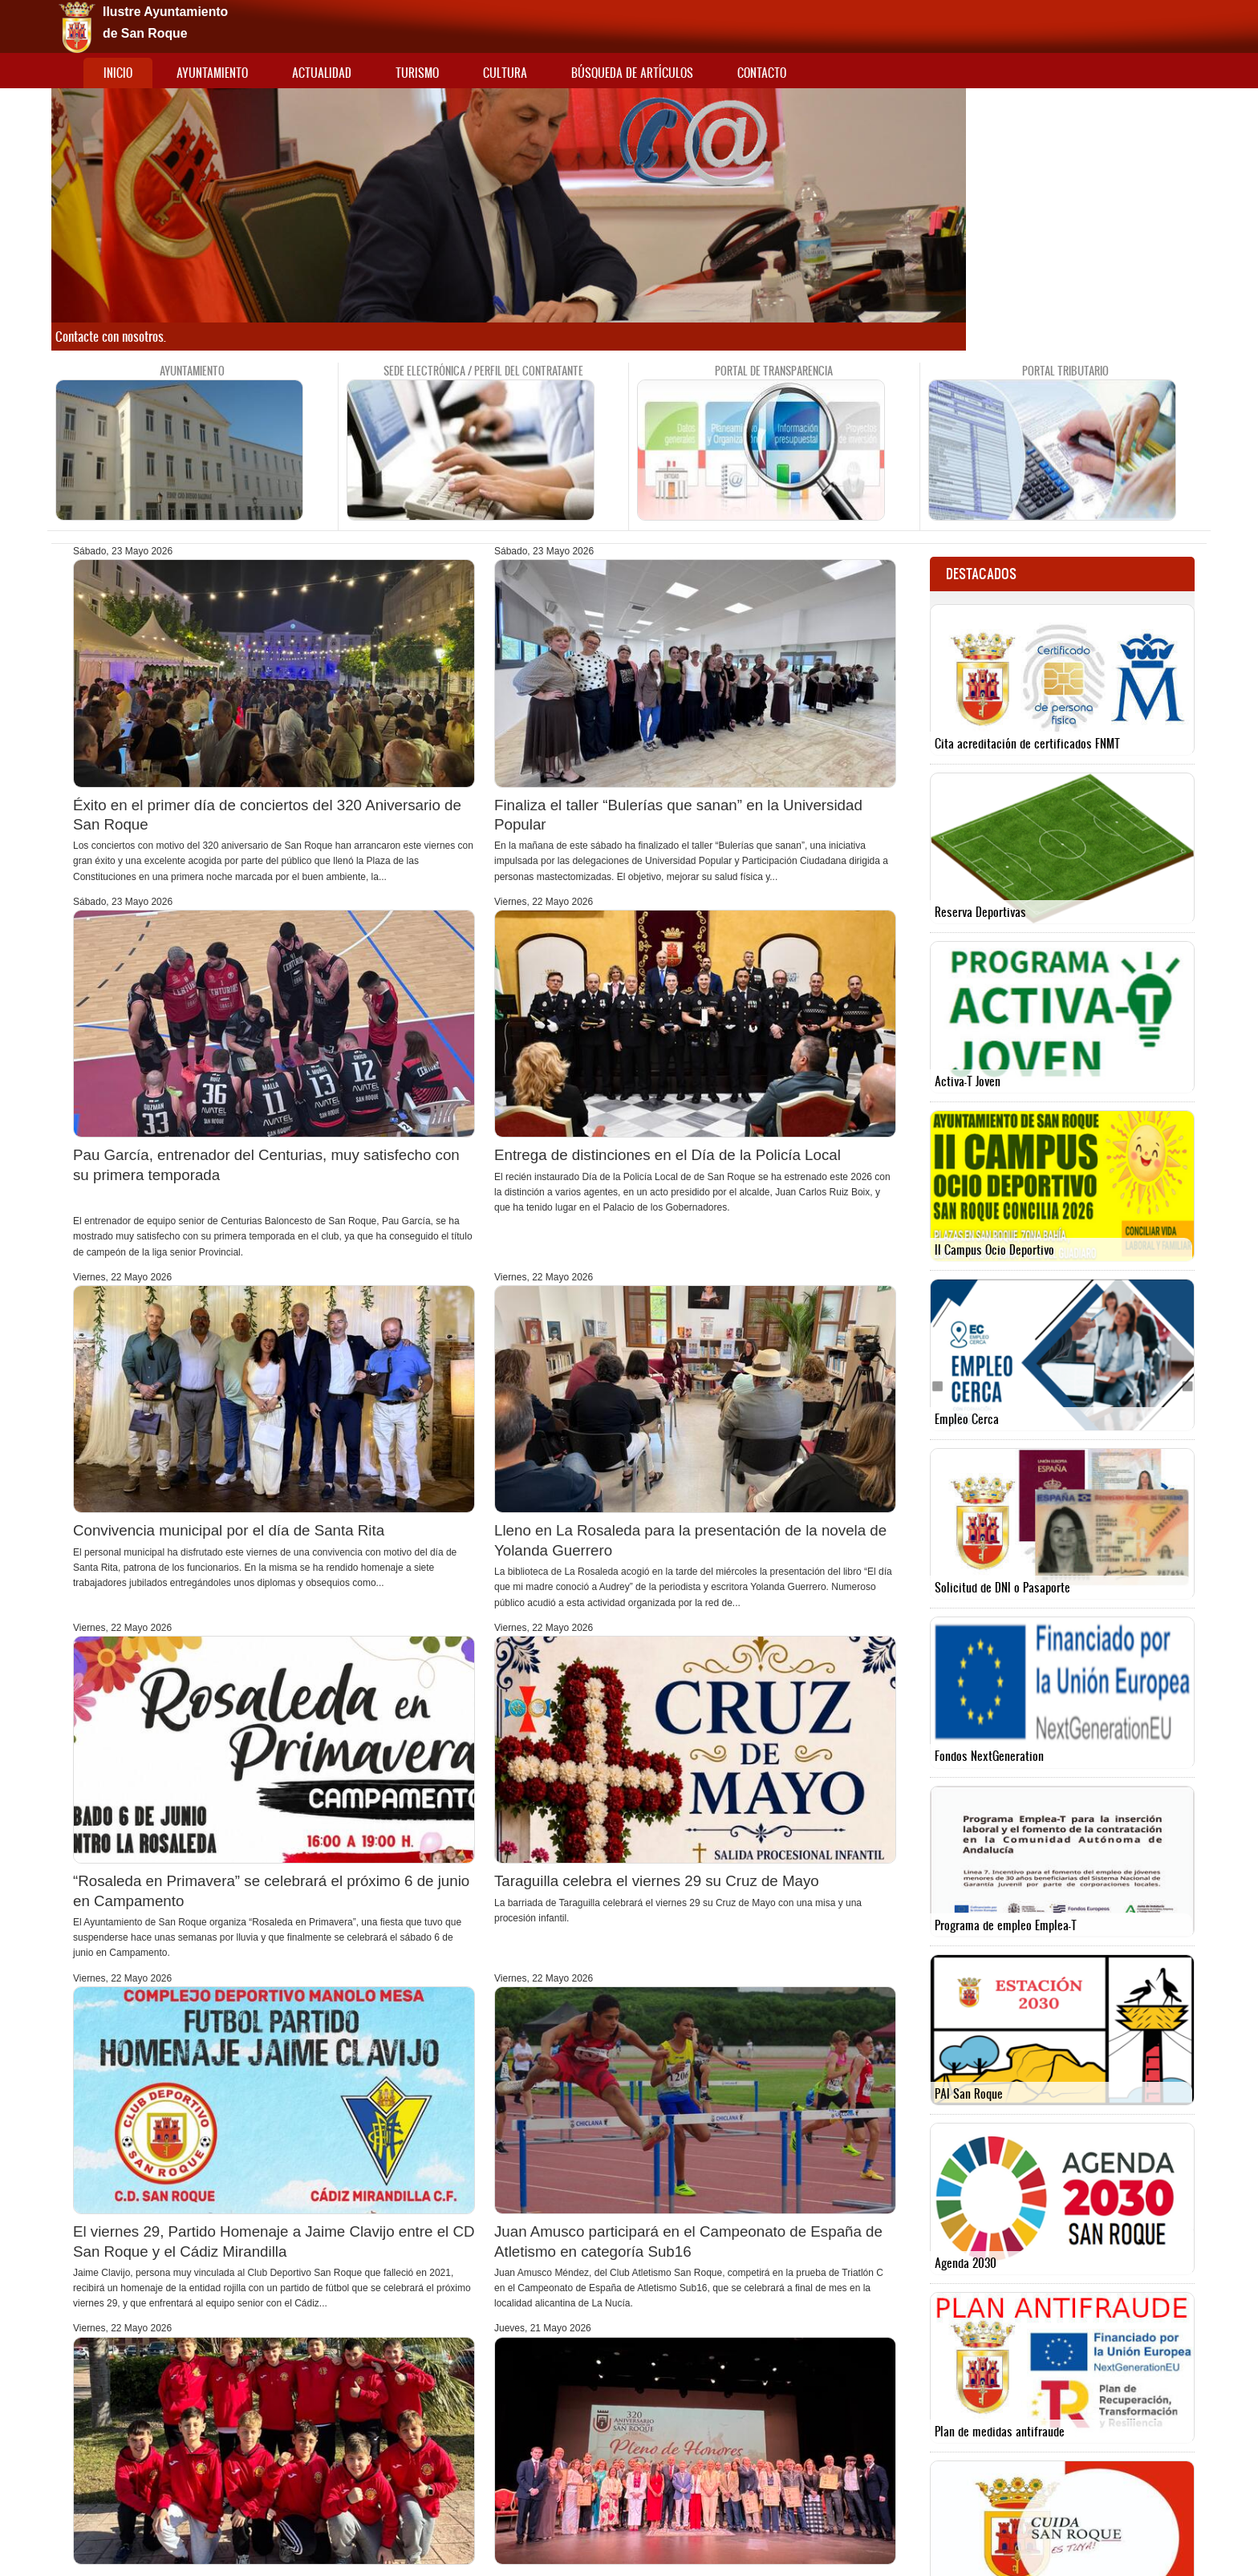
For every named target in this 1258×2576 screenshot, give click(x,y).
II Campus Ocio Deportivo (994, 1249)
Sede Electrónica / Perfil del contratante (483, 371)
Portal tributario (1065, 371)
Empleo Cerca (967, 1418)
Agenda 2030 (965, 2262)
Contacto (761, 72)
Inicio (117, 72)
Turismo (417, 72)
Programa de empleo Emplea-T (1006, 1925)
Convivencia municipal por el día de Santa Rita (228, 1530)
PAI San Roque (969, 2093)
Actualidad (321, 72)
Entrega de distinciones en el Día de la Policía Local (667, 1154)
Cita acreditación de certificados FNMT (1027, 743)
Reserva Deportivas (980, 911)
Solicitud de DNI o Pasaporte (1002, 1587)
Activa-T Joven (967, 1081)
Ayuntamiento (212, 72)
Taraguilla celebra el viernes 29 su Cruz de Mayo (656, 1880)
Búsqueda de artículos (632, 72)
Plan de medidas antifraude (1000, 2431)
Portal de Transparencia (774, 371)
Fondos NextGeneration (989, 1755)
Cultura (505, 72)
